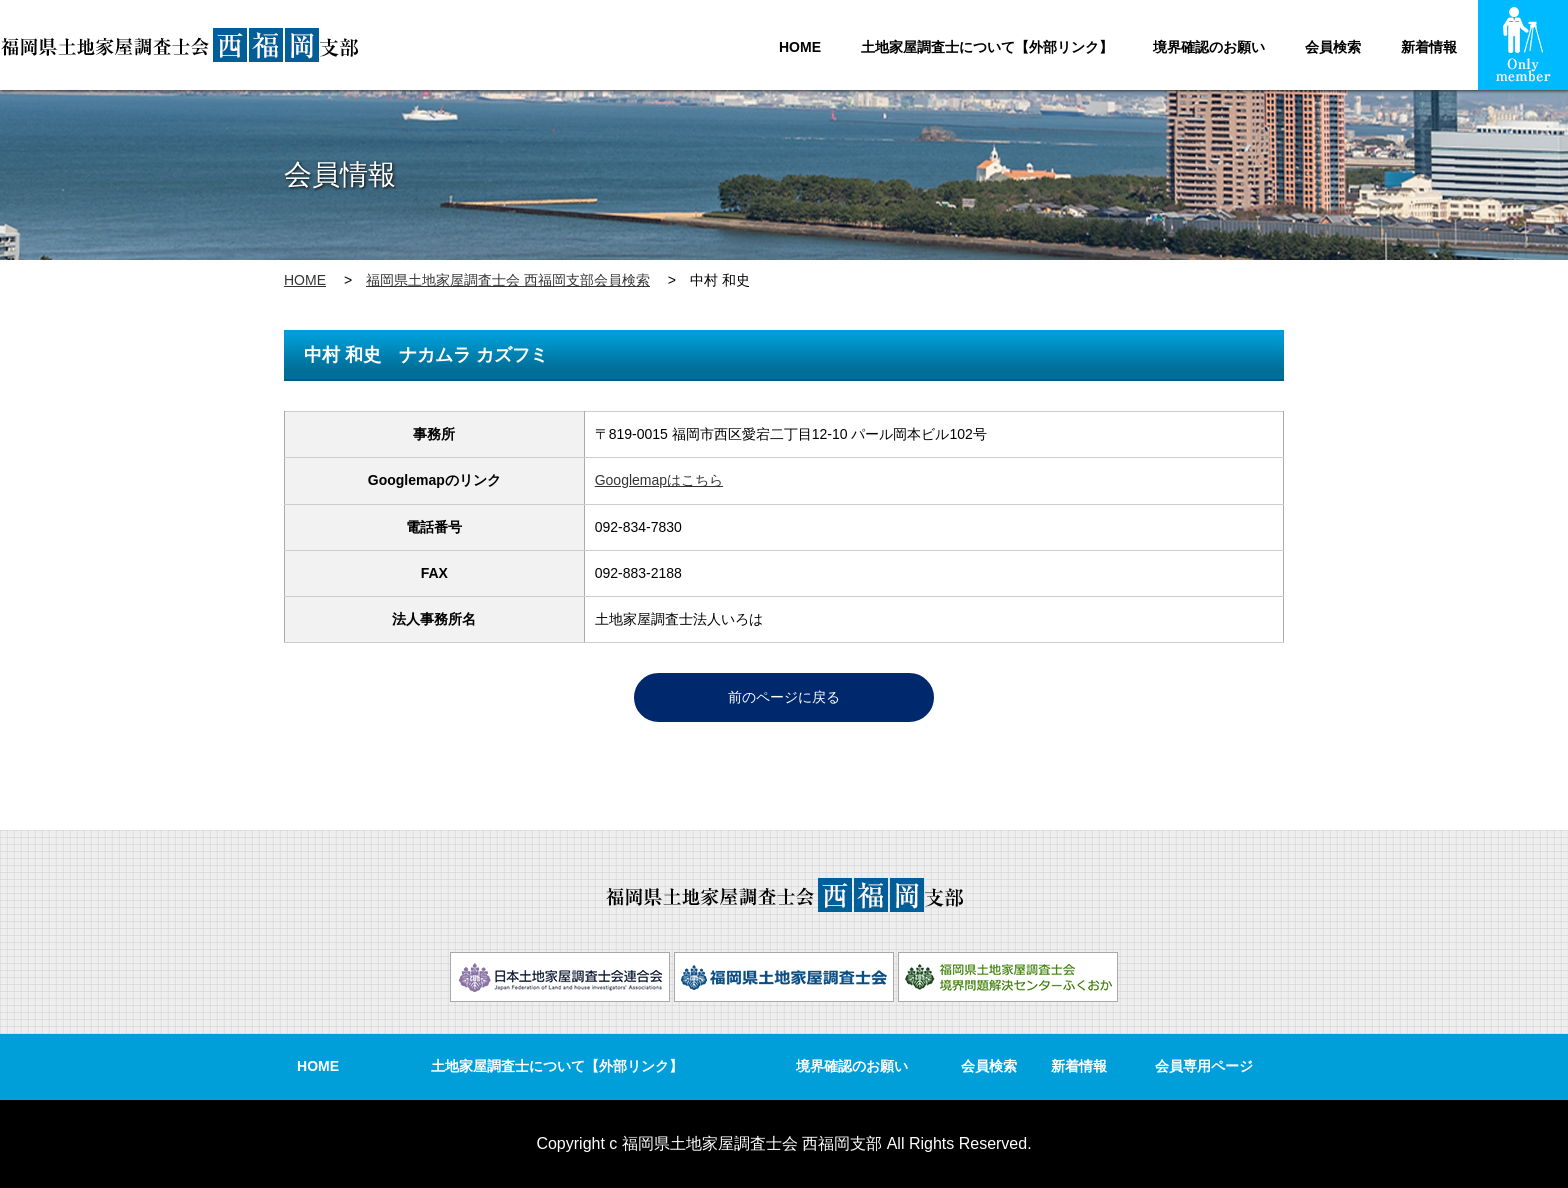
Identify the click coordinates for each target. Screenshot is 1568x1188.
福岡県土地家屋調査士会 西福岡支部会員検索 (508, 280)
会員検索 (1333, 47)
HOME (800, 47)
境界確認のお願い (1209, 47)
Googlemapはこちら (659, 480)
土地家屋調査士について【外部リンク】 (987, 47)
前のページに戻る (784, 697)
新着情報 (1429, 47)
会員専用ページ (1204, 1066)
